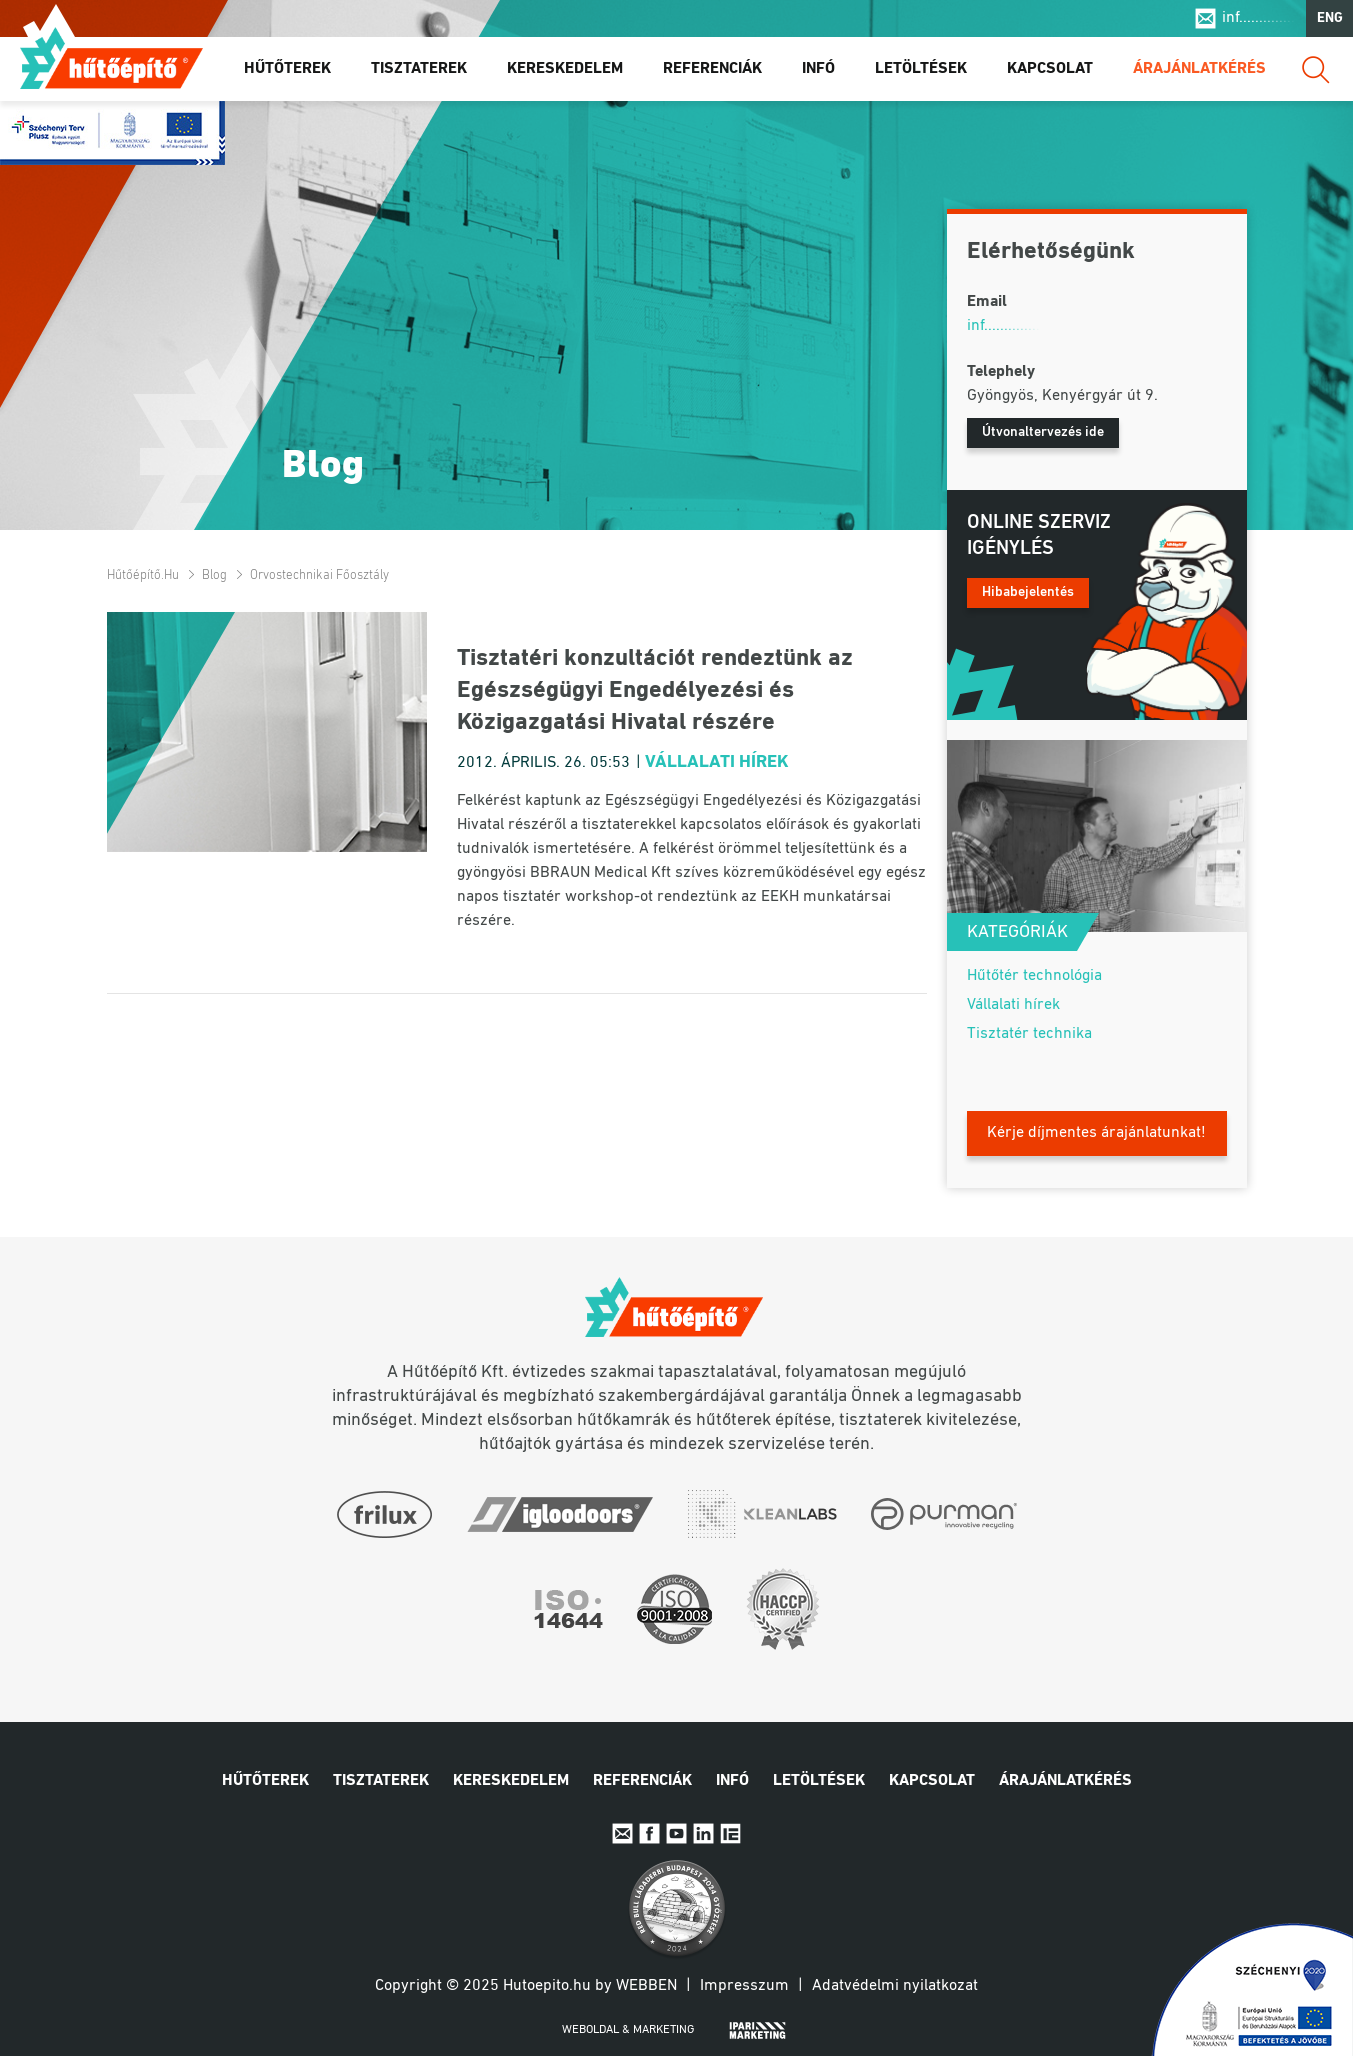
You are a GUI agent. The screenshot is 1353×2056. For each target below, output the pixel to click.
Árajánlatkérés (1199, 69)
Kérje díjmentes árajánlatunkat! (1096, 1133)
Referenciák (712, 69)
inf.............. (1258, 18)
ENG (1330, 18)
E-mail (622, 1833)
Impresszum (744, 1986)
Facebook (649, 1833)
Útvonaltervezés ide (1043, 432)
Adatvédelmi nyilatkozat (895, 1986)
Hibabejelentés (1028, 592)
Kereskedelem (565, 69)
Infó (818, 69)
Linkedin (703, 1833)
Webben (646, 1986)
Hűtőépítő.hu (111, 57)
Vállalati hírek (717, 762)
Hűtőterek (287, 69)
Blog (214, 575)
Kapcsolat (1050, 69)
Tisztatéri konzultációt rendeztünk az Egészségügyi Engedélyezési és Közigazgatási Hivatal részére (655, 691)
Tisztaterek (419, 69)
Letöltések (921, 69)
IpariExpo (730, 1833)
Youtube (676, 1833)
